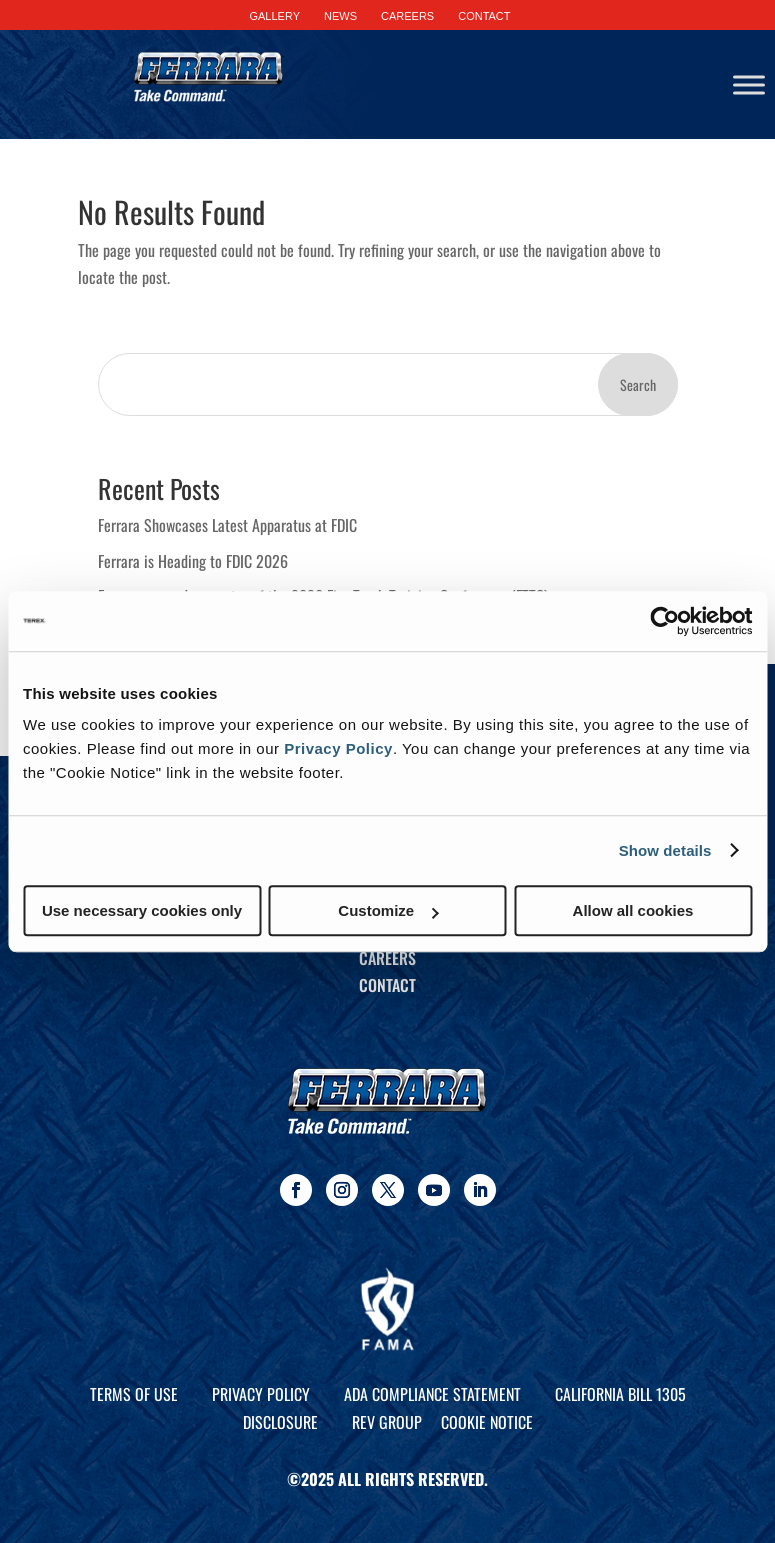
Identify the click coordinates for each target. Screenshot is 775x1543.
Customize (388, 910)
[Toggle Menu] (749, 84)
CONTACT (484, 16)
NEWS (340, 16)
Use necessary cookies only (142, 910)
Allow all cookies (633, 910)
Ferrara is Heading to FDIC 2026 (193, 561)
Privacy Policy (338, 748)
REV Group (387, 1422)
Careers (387, 958)
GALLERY (274, 16)
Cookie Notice (487, 1422)
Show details (665, 850)
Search (638, 384)
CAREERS (407, 16)
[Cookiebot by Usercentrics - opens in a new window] (664, 621)
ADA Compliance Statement (432, 1394)
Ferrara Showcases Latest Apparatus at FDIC (227, 525)
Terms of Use (134, 1394)
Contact (387, 985)
